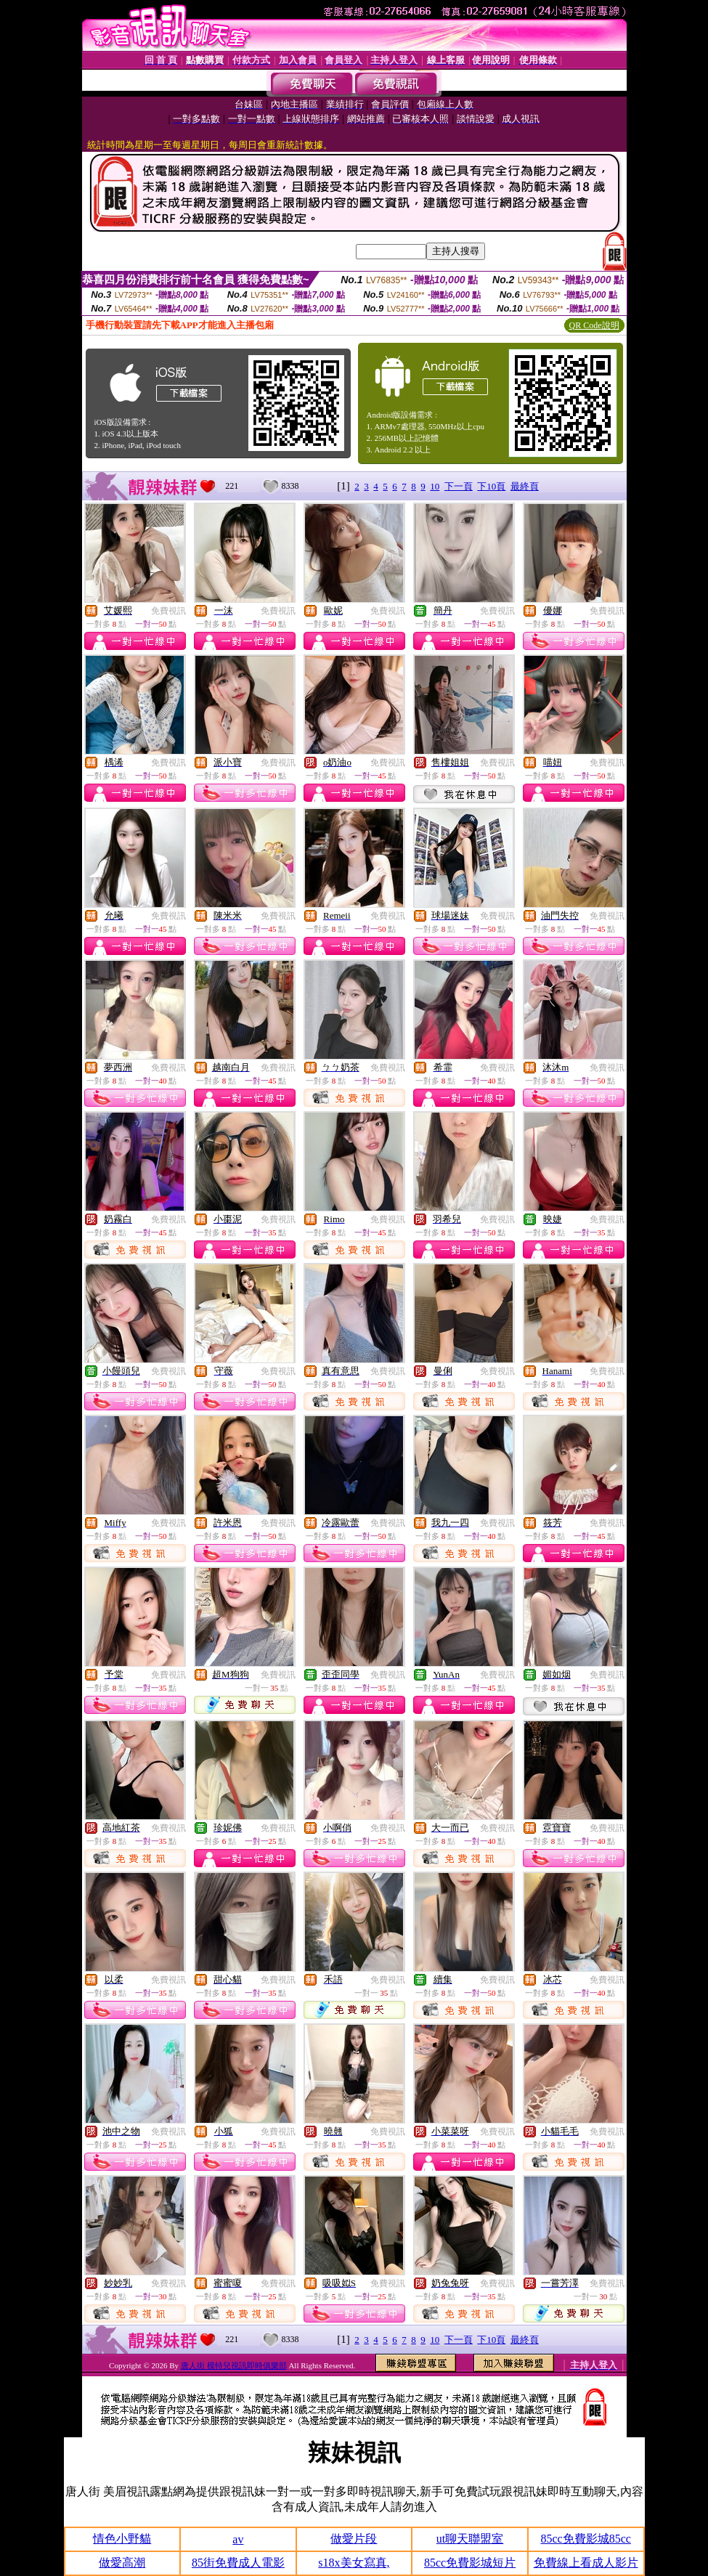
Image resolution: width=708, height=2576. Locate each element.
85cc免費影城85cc (585, 2538)
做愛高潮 (122, 2562)
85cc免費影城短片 (470, 2562)
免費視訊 (168, 611)
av (237, 2539)
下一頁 (458, 486)
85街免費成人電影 (238, 2562)
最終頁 (524, 486)
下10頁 (491, 486)
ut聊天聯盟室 (469, 2538)
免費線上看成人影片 (586, 2562)
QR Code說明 (594, 325)
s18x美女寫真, (353, 2562)
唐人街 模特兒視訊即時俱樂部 (234, 2365)
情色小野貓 (122, 2538)
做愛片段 (353, 2538)
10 (434, 486)
